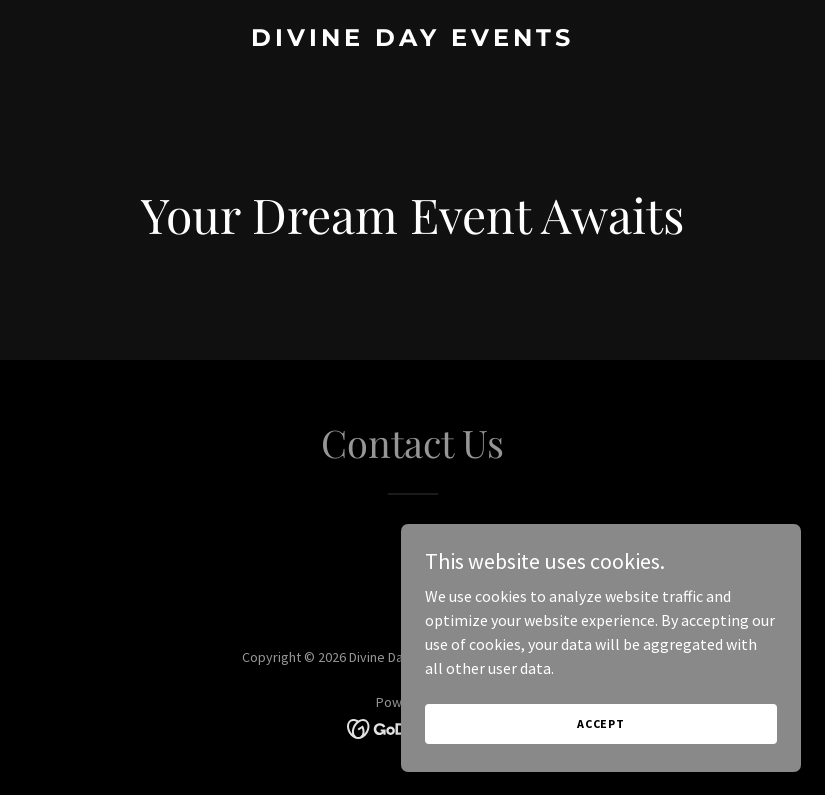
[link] (412, 40)
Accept (601, 723)
